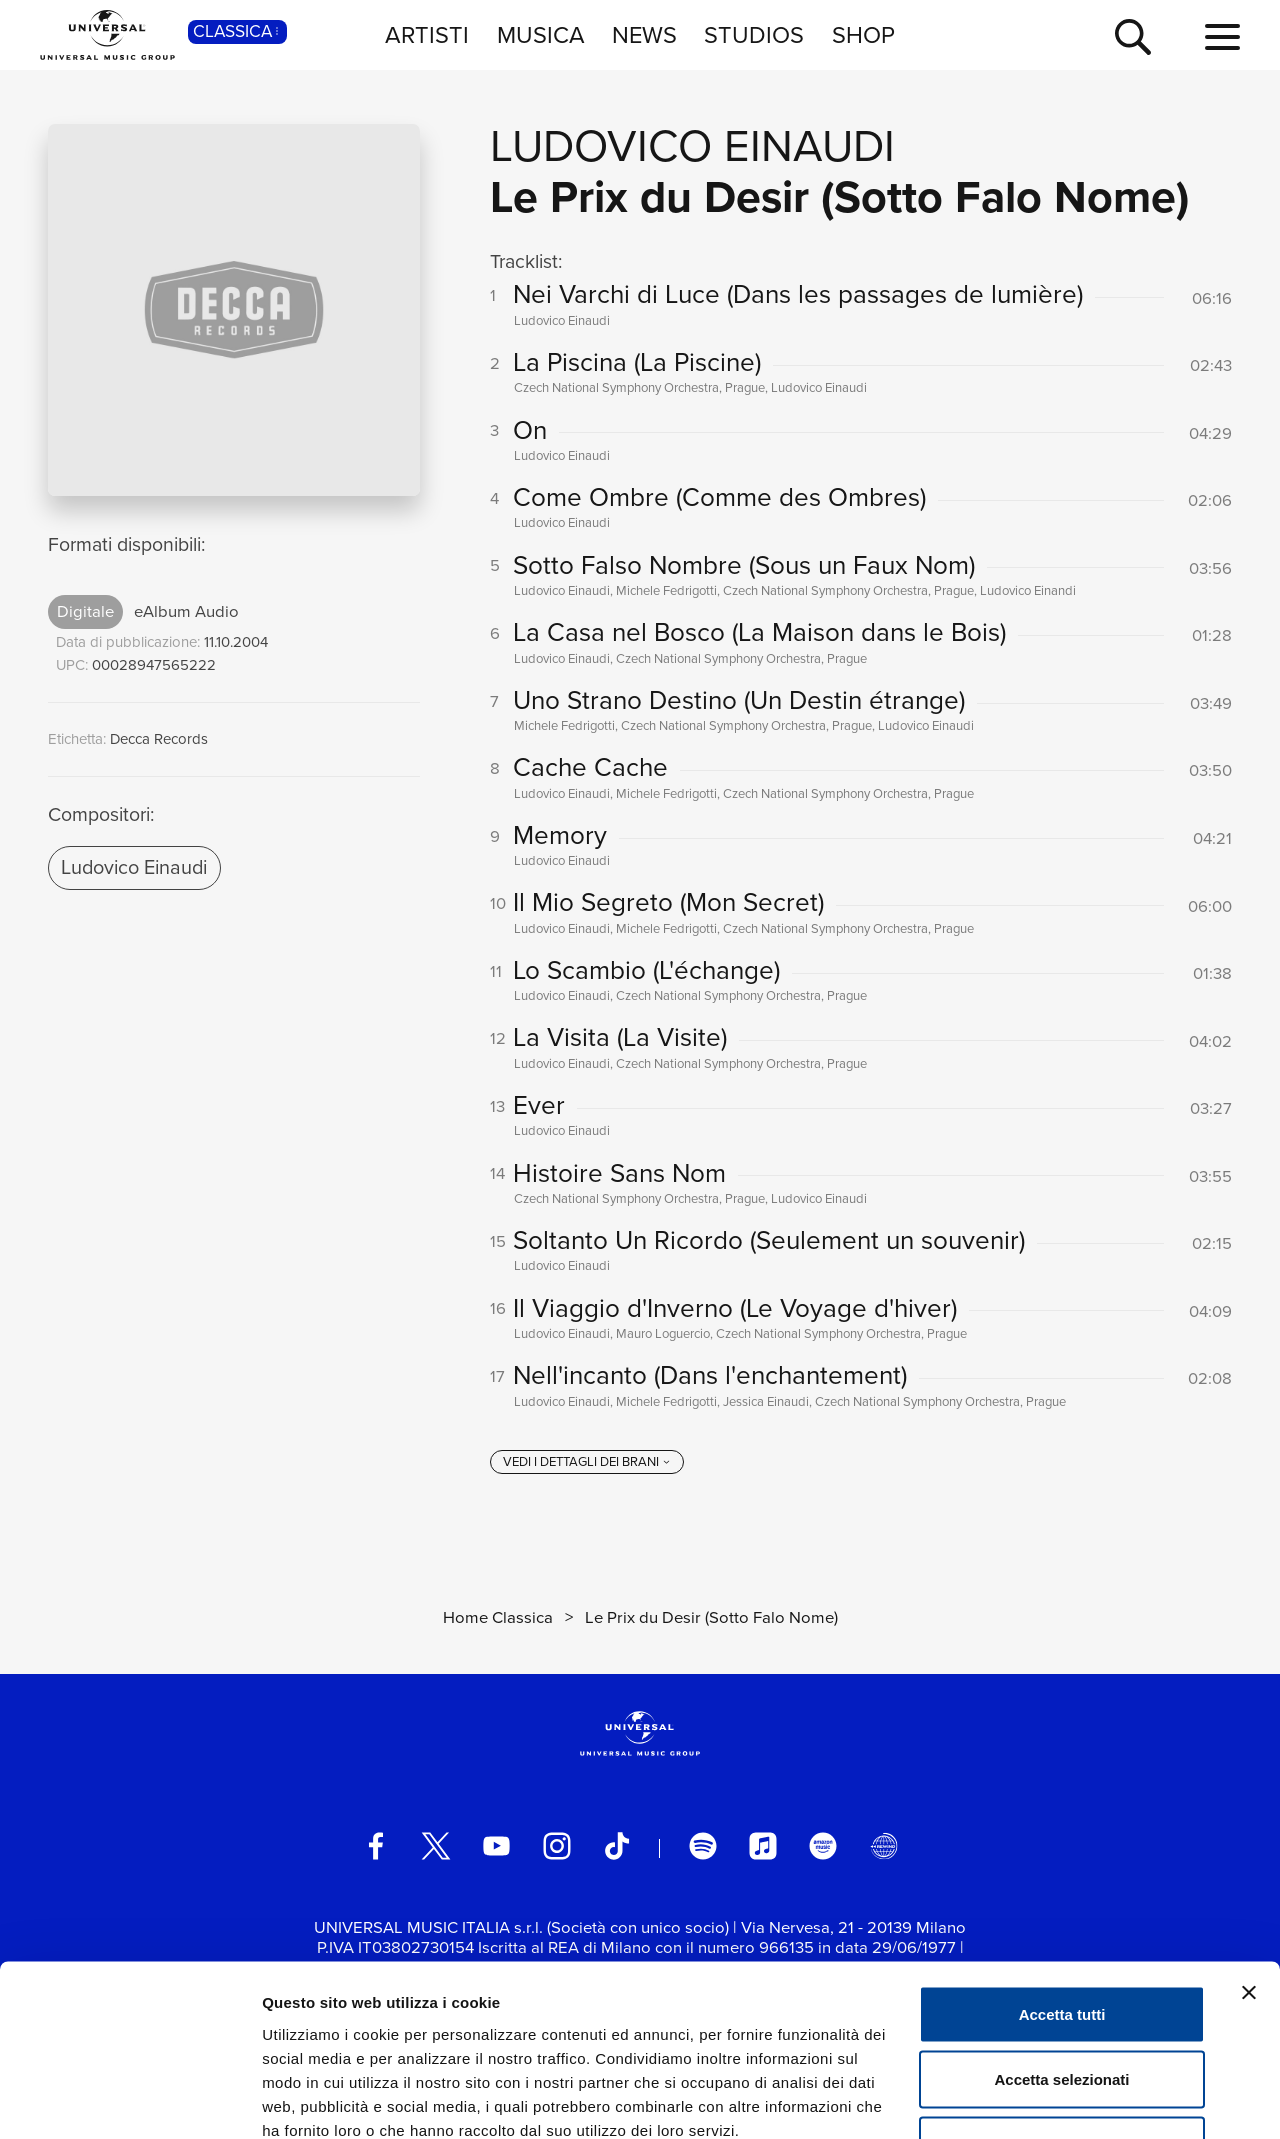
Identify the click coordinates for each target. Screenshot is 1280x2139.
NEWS (644, 34)
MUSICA (541, 34)
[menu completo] (1222, 38)
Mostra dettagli (1052, 2099)
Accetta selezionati (1061, 1942)
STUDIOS (754, 34)
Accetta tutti (1062, 1876)
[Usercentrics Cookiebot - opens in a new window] (129, 2100)
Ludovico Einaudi (134, 867)
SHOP (863, 34)
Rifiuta (1062, 2007)
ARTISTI (427, 34)
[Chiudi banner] (1249, 1855)
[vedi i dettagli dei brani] (587, 1463)
